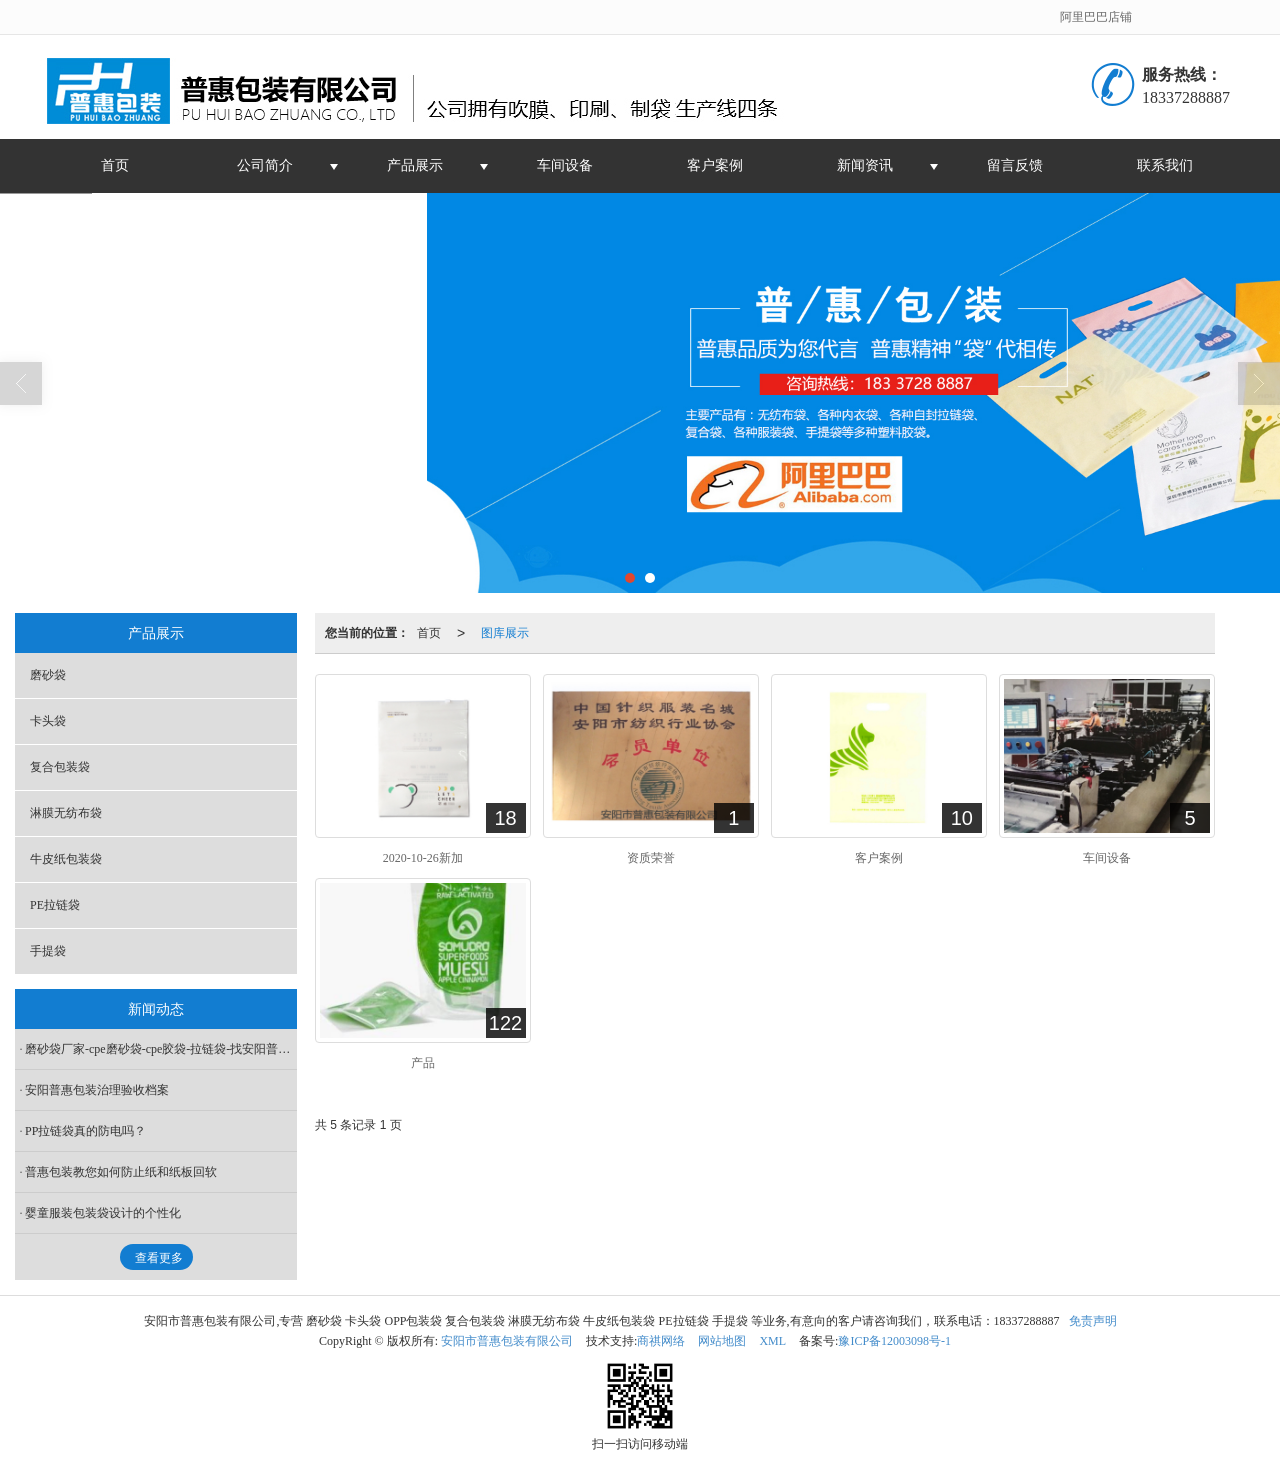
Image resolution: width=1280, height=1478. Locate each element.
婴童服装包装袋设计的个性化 (103, 1213)
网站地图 (722, 1341)
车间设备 (565, 165)
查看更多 (159, 1258)
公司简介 (265, 165)
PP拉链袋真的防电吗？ (85, 1131)
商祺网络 (661, 1341)
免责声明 (1093, 1321)
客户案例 (715, 165)
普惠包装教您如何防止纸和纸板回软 (121, 1172)
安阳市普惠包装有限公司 (507, 1341)
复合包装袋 (60, 767)
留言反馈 (1015, 165)
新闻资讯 (865, 165)
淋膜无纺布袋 (66, 813)
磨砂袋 (48, 675)
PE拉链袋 (55, 905)
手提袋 (48, 951)
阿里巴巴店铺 (1096, 17)
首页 (115, 165)
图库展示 (505, 633)
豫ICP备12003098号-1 (894, 1341)
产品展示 (415, 165)
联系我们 (1165, 165)
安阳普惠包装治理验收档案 (97, 1090)
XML (772, 1341)
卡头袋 (48, 721)
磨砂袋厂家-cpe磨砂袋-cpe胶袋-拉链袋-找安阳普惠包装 (161, 1049)
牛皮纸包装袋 (66, 859)
